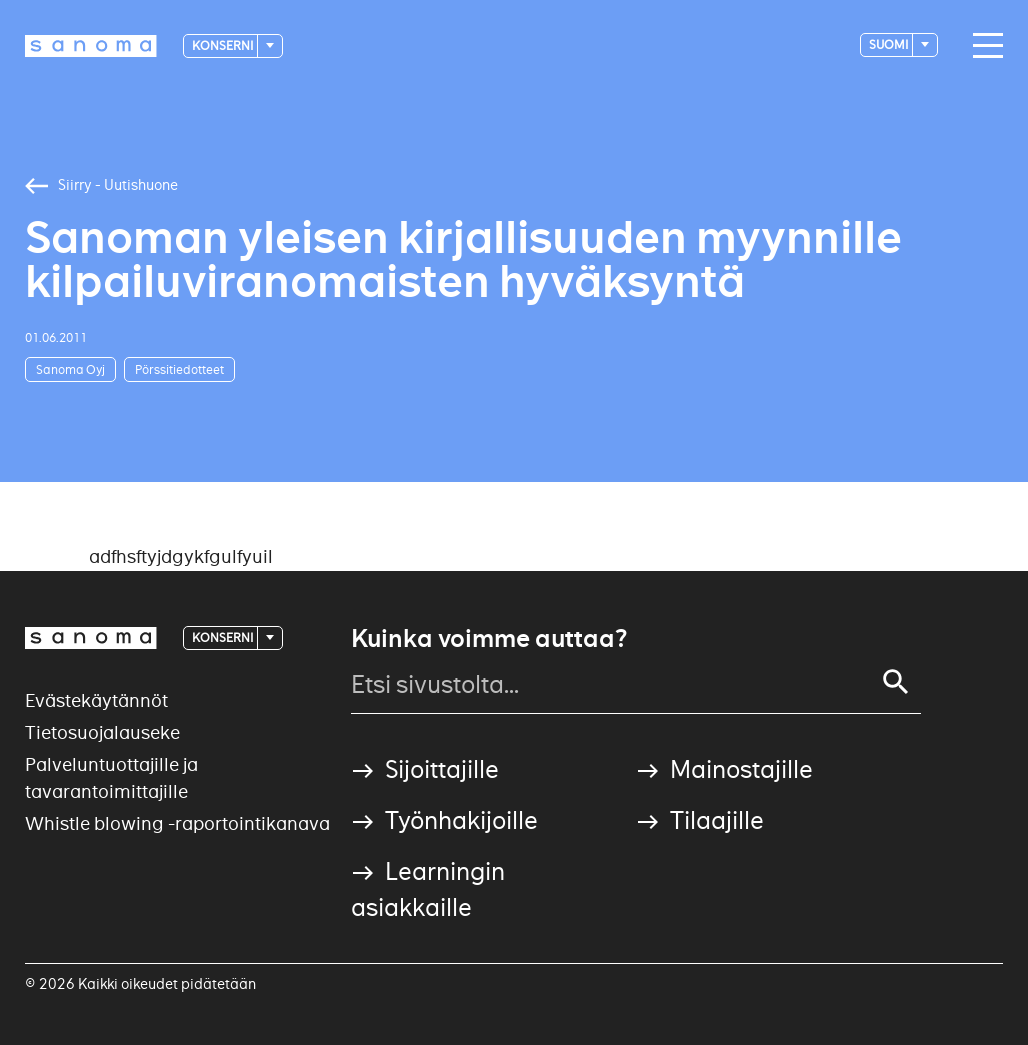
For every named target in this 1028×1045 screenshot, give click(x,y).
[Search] (896, 682)
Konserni (223, 45)
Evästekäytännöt (96, 700)
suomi (889, 44)
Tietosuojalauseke (102, 732)
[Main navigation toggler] (983, 46)
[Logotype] (91, 46)
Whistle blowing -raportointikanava (177, 823)
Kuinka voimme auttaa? (489, 639)
